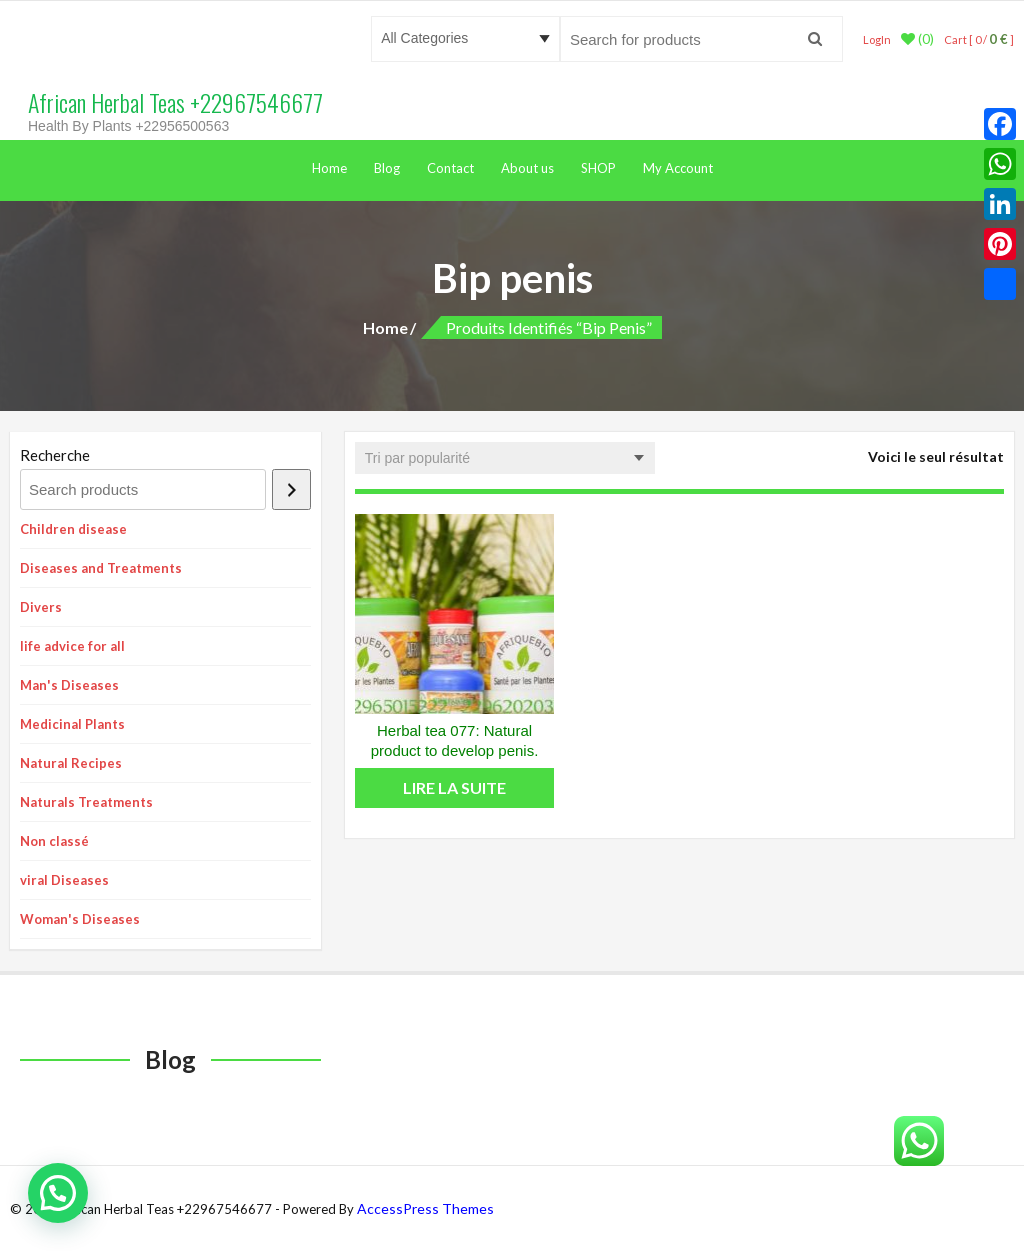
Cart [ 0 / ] (979, 39)
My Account (678, 168)
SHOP (598, 168)
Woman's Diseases (80, 919)
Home (329, 168)
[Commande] (505, 458)
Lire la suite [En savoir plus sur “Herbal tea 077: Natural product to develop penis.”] (454, 787)
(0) (917, 39)
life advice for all (72, 646)
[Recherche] (291, 489)
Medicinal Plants (72, 724)
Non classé (54, 841)
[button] (58, 1193)
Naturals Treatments (86, 802)
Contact (450, 168)
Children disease (73, 529)
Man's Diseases (69, 685)
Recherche (55, 455)
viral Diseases (64, 880)
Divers (41, 607)
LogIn (877, 39)
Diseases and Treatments (101, 568)
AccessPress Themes (425, 1208)
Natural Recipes (71, 763)
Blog (387, 168)
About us (527, 168)
